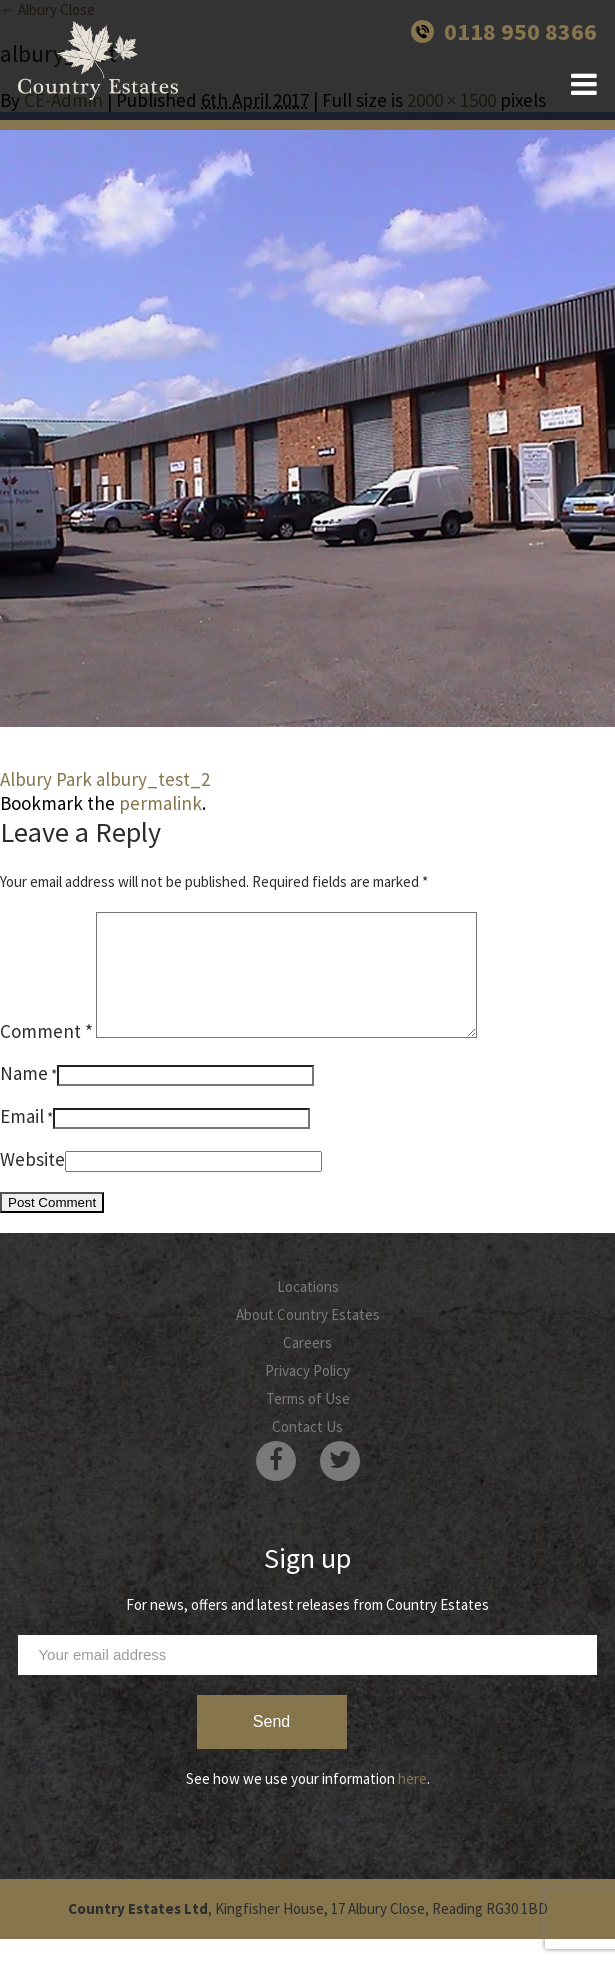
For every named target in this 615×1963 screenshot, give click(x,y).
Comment (46, 1055)
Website (32, 1183)
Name (24, 1097)
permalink (160, 803)
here (412, 1802)
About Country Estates (308, 1338)
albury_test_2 (153, 779)
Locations (308, 1310)
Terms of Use (308, 1422)
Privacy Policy (307, 1394)
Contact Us (307, 1450)
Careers (307, 1366)
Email (22, 1140)
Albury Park (46, 779)
